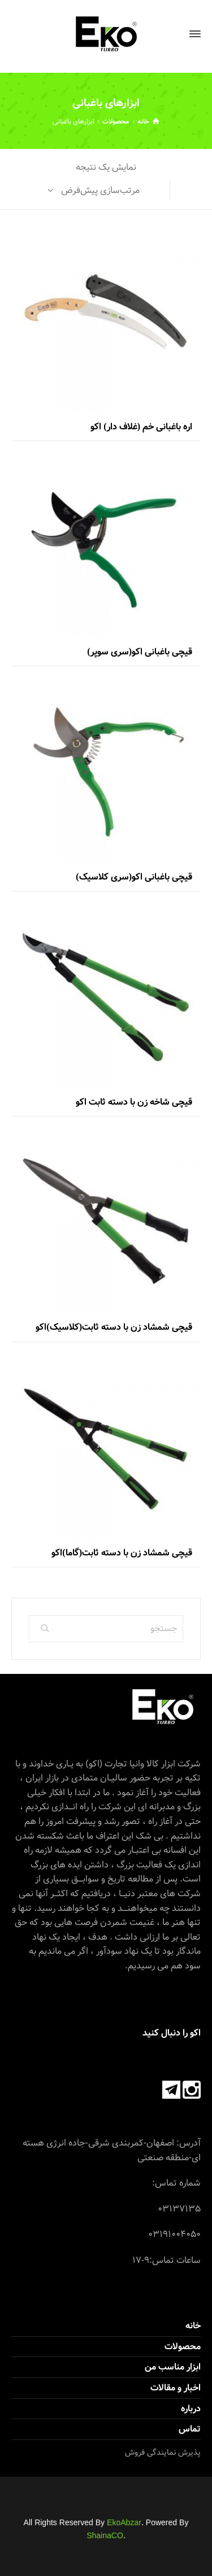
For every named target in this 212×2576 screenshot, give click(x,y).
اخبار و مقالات (175, 2387)
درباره (191, 2408)
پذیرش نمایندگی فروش (163, 2452)
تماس (190, 2429)
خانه (193, 2325)
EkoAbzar (124, 2523)
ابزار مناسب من (173, 2367)
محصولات (115, 121)
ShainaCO (104, 2536)
